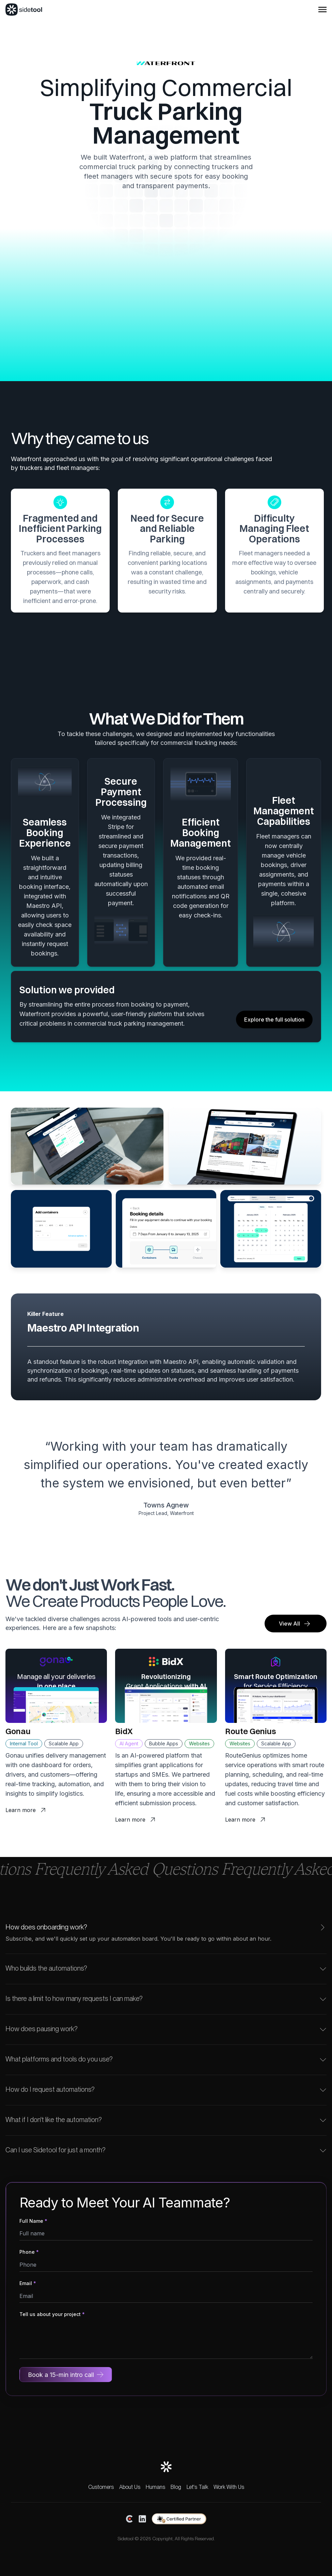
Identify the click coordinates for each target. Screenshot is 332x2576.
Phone (29, 2252)
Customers (101, 2487)
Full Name (33, 2221)
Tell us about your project (52, 2314)
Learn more (27, 1811)
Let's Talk (197, 2487)
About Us (129, 2487)
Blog (176, 2487)
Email (27, 2283)
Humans (155, 2487)
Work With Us (229, 2487)
